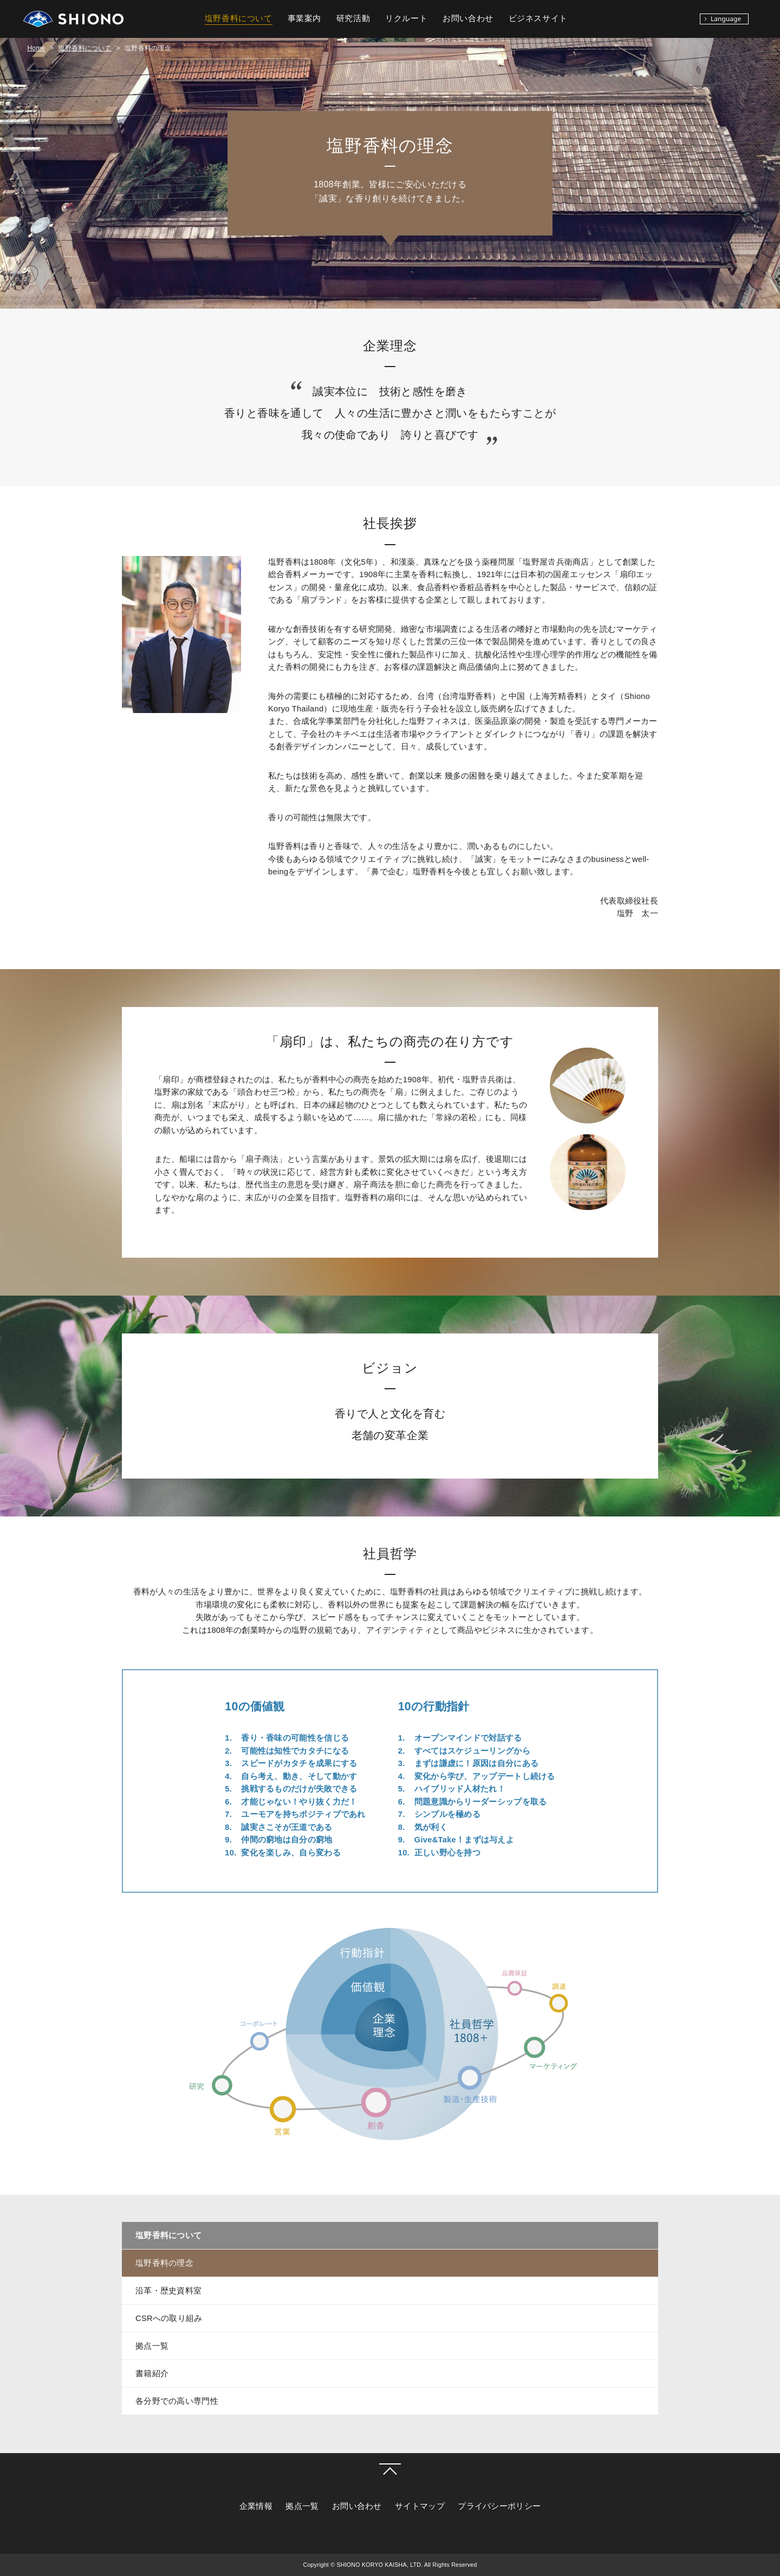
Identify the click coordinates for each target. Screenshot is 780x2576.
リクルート (406, 18)
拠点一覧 (151, 2346)
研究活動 (353, 18)
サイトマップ (420, 2506)
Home (36, 48)
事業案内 (304, 18)
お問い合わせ (357, 2506)
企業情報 (255, 2506)
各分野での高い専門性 (176, 2401)
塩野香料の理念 (164, 2263)
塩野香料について (85, 48)
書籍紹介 (151, 2373)
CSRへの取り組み (169, 2318)
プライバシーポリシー (499, 2506)
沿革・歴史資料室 (168, 2290)
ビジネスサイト (538, 18)
